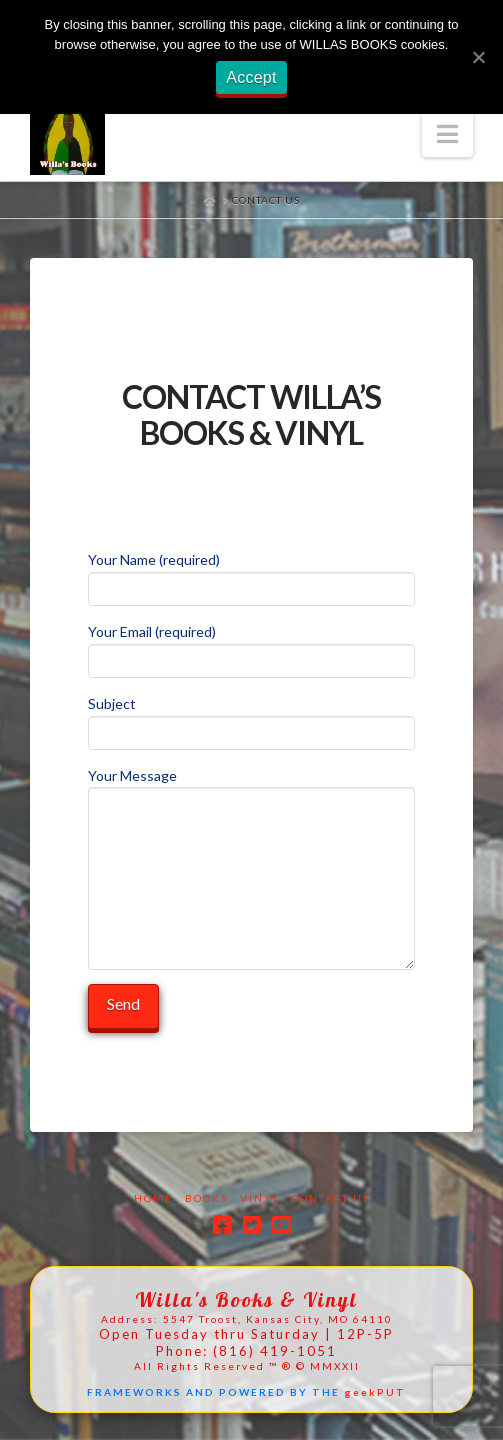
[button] (447, 134)
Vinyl (260, 1198)
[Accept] (478, 57)
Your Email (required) (251, 647)
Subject (251, 719)
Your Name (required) (251, 575)
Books (206, 1198)
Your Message (251, 787)
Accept (251, 77)
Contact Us (331, 1198)
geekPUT (375, 1392)
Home (153, 1198)
